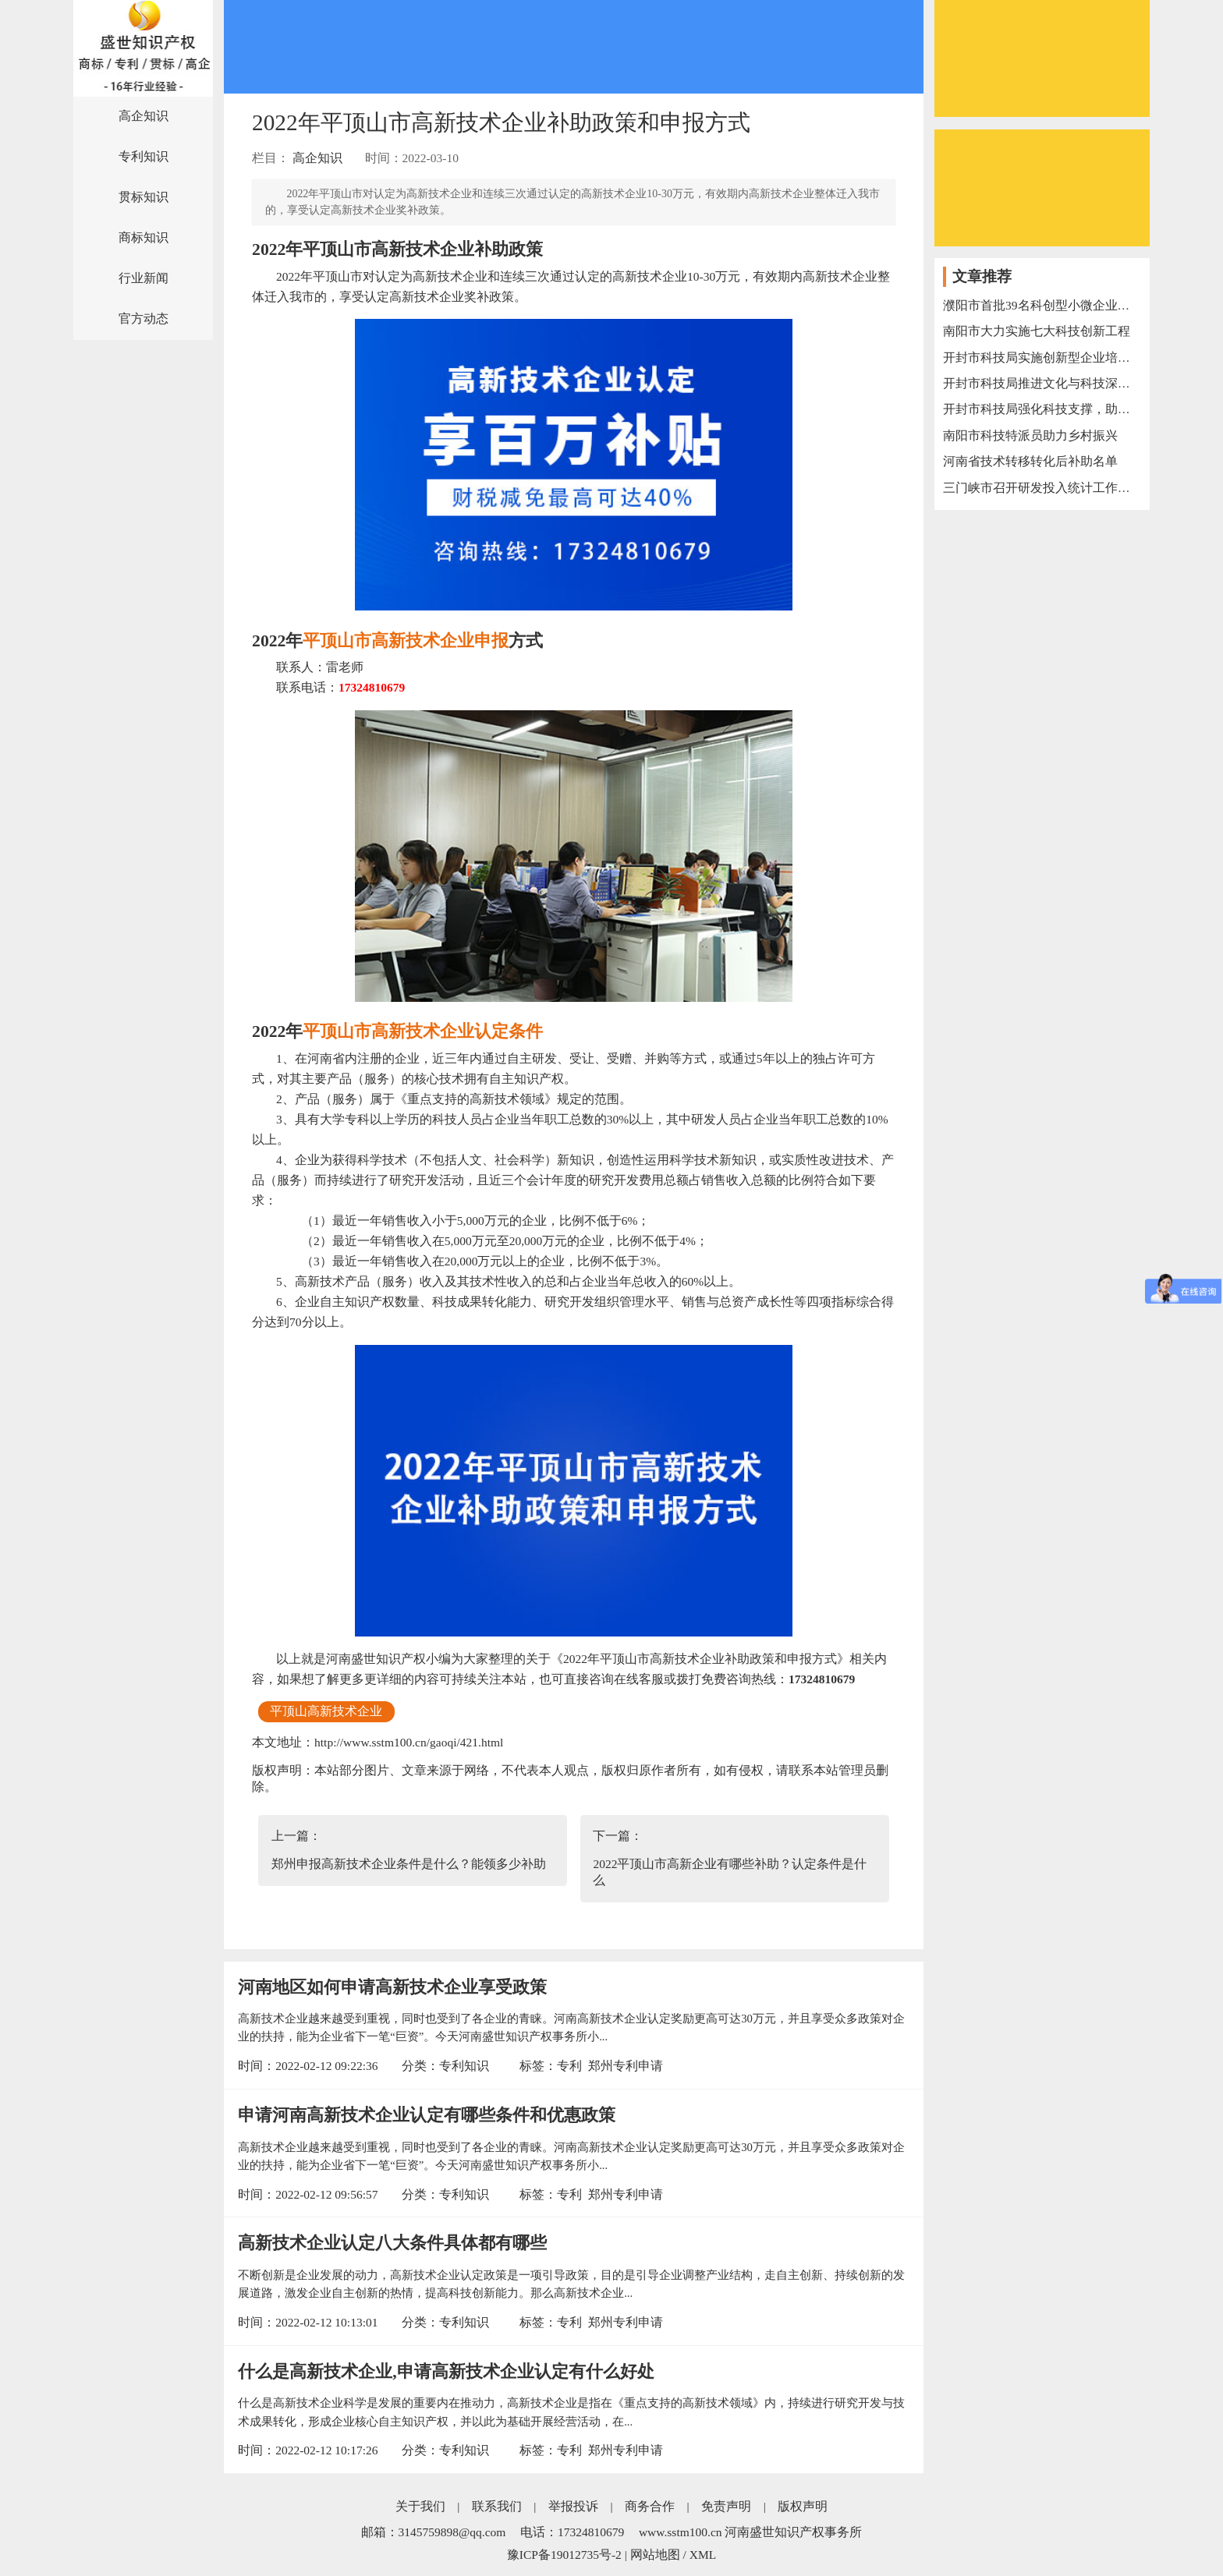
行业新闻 (143, 278)
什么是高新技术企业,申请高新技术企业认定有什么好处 (446, 2371)
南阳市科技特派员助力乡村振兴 (1030, 435)
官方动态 (143, 318)
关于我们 (420, 2506)
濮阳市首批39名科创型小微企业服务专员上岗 (1042, 305)
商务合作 (650, 2506)
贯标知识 (143, 196)
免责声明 (726, 2506)
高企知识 (143, 115)
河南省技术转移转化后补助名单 (1030, 461)
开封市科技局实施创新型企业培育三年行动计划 (1042, 357)
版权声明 (803, 2506)
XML (702, 2554)
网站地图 (655, 2554)
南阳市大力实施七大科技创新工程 (1036, 331)
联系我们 (497, 2506)
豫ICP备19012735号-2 (564, 2554)
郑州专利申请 (625, 2065)
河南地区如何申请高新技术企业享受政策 (392, 1987)
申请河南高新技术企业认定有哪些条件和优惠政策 (426, 2115)
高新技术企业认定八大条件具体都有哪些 (392, 2243)
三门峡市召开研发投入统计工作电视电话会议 (1042, 487)
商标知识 (143, 237)
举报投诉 (573, 2506)
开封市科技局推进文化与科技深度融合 (1042, 383)
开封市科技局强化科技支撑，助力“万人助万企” (1042, 409)
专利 (569, 2065)
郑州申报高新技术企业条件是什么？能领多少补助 (408, 1863)
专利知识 (143, 156)
